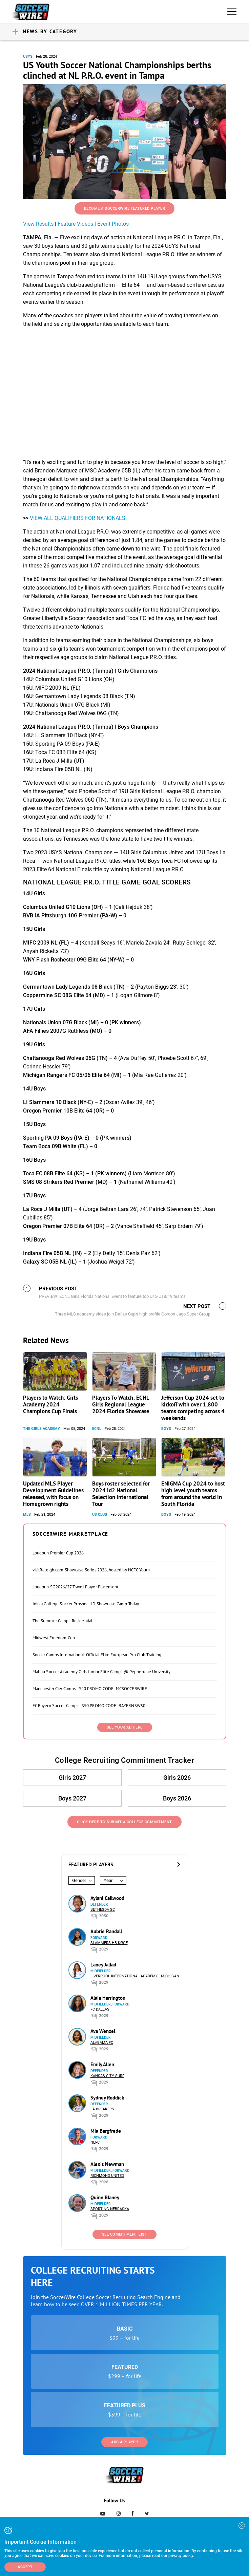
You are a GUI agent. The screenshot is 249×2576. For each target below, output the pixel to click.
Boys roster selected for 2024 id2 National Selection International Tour (121, 1494)
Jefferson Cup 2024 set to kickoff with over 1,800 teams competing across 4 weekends (193, 1408)
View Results (38, 224)
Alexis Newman (107, 2164)
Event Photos (113, 224)
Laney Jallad (103, 1964)
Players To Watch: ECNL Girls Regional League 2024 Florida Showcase (120, 1404)
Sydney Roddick (107, 2097)
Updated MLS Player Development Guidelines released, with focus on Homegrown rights (53, 1494)
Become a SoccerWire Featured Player (124, 208)
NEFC (95, 2142)
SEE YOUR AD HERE (125, 1727)
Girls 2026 (177, 1777)
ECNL (96, 1428)
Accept (25, 2567)
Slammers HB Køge (109, 1943)
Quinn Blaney (104, 2197)
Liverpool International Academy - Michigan (134, 1976)
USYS (28, 56)
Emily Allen (102, 2064)
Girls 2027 (72, 1777)
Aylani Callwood (107, 1898)
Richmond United (107, 2175)
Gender (79, 1880)
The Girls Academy (41, 1428)
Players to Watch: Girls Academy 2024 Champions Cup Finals (50, 1404)
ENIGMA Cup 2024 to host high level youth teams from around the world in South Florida (193, 1494)
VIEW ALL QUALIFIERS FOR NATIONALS (77, 518)
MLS (27, 1514)
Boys (166, 1428)
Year (108, 1880)
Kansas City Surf (107, 2076)
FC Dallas (99, 2009)
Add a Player (124, 2442)
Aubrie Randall (106, 1931)
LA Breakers (102, 2109)
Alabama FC (101, 2042)
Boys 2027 (72, 1798)
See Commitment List (124, 2234)
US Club (99, 1514)
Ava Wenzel (102, 2031)
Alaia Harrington (107, 1998)
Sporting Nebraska (109, 2209)
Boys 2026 (177, 1798)
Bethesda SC (102, 1909)
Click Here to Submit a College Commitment (124, 1822)
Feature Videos (75, 224)
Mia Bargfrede (105, 2131)
